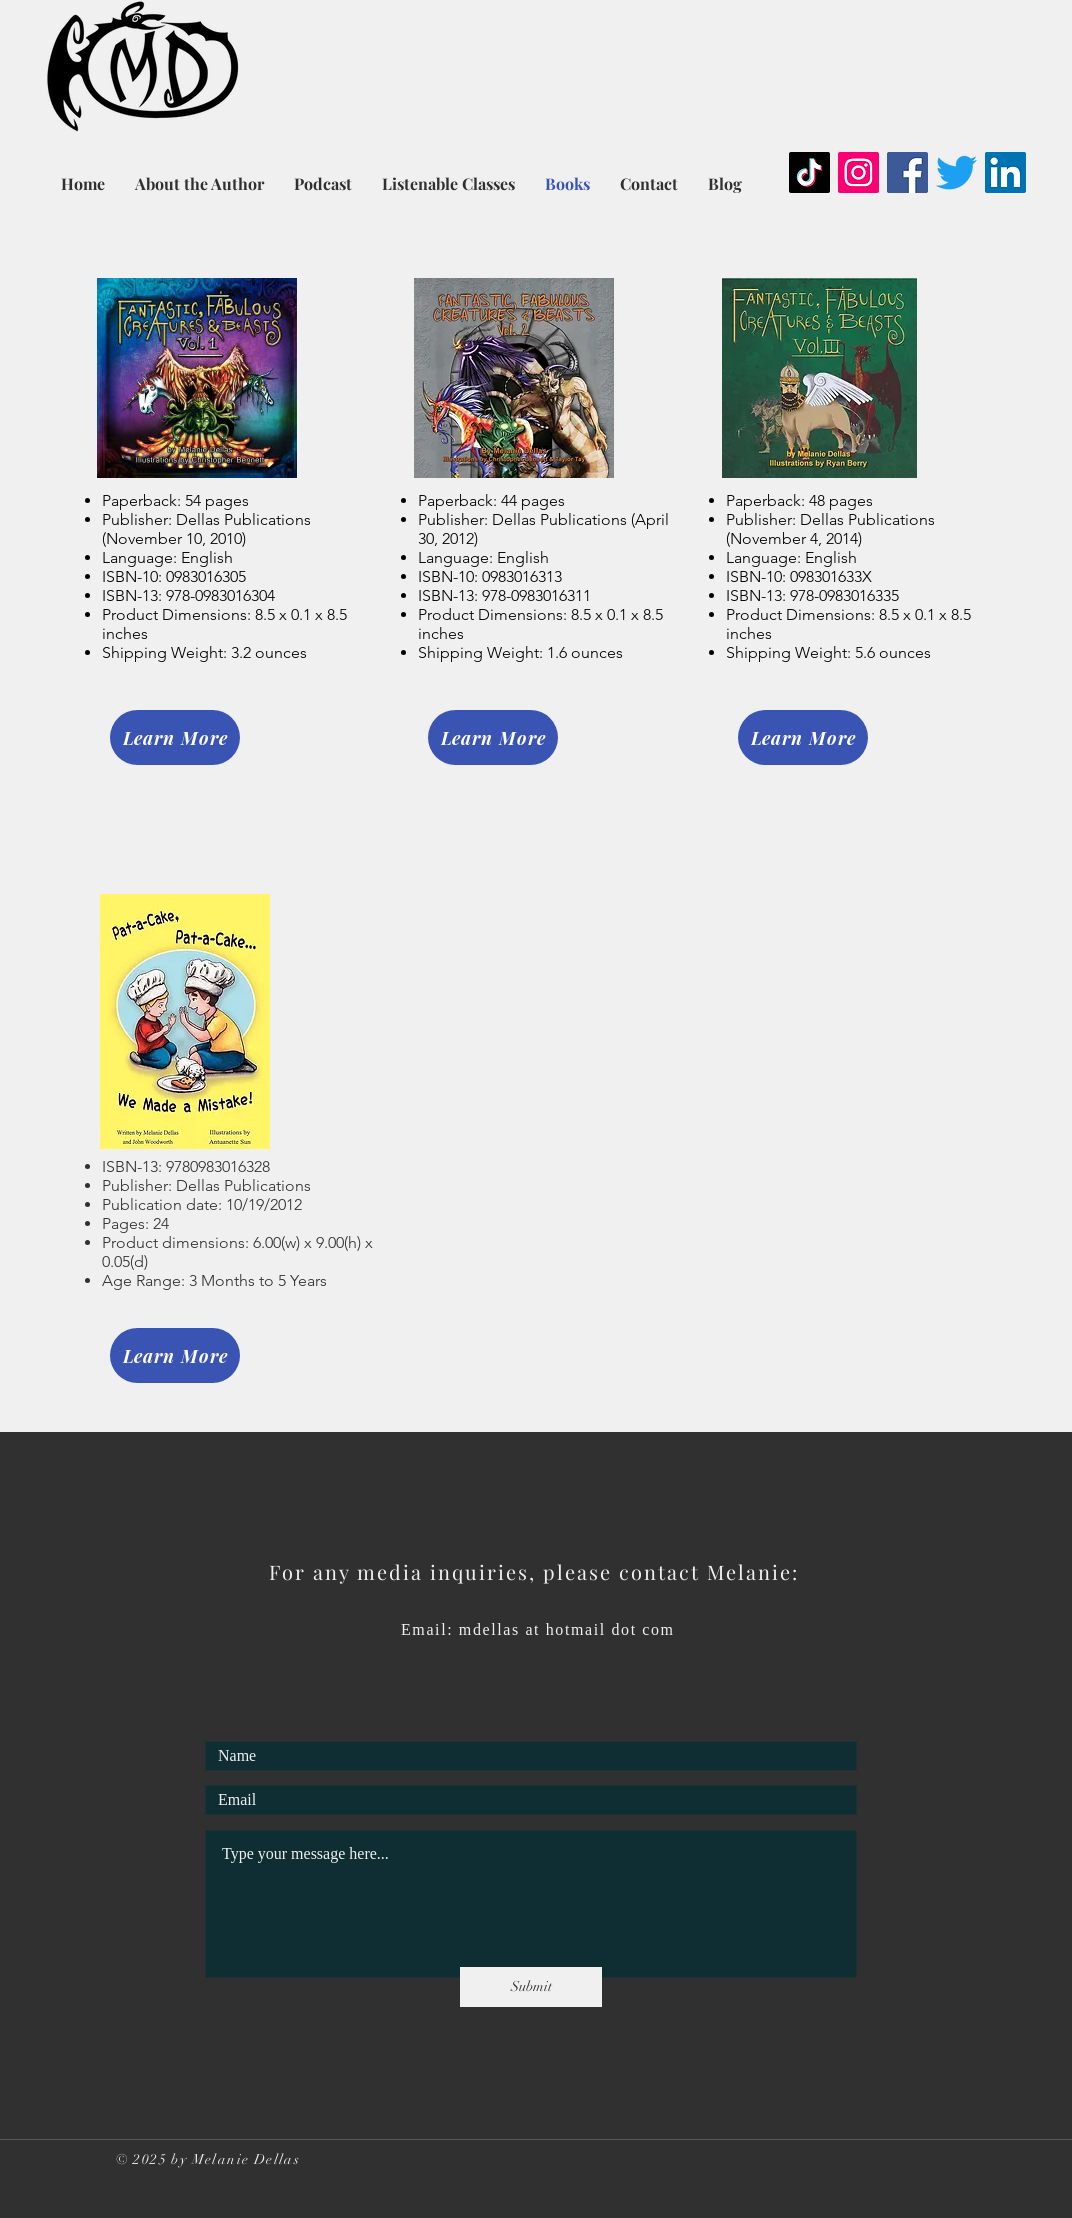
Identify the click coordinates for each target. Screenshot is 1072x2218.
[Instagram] (858, 172)
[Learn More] (175, 737)
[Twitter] (956, 172)
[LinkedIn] (1005, 172)
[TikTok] (809, 172)
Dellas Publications (243, 1185)
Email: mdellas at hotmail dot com (538, 1629)
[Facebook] (907, 172)
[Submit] (531, 1987)
